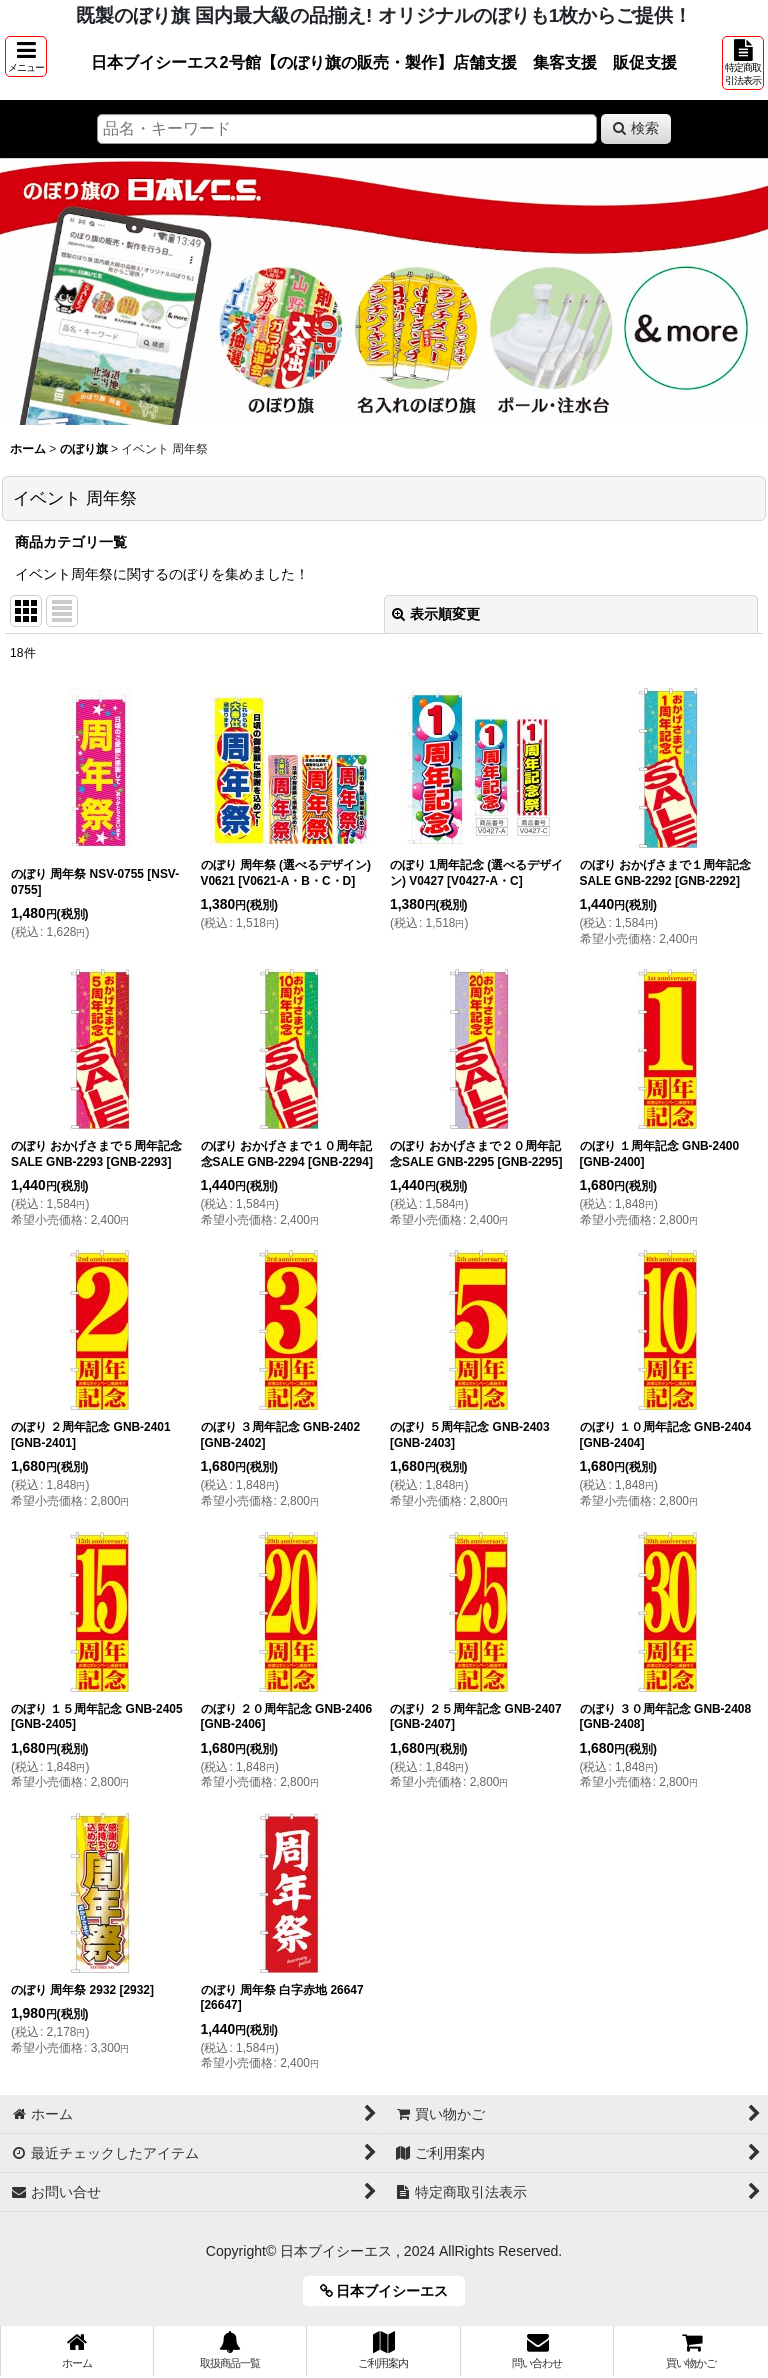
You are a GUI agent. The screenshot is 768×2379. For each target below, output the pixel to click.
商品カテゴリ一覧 (71, 542)
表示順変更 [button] (436, 614)
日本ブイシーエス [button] (391, 2291)
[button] (26, 56)
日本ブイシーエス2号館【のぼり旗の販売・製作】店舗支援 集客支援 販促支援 (383, 62)
